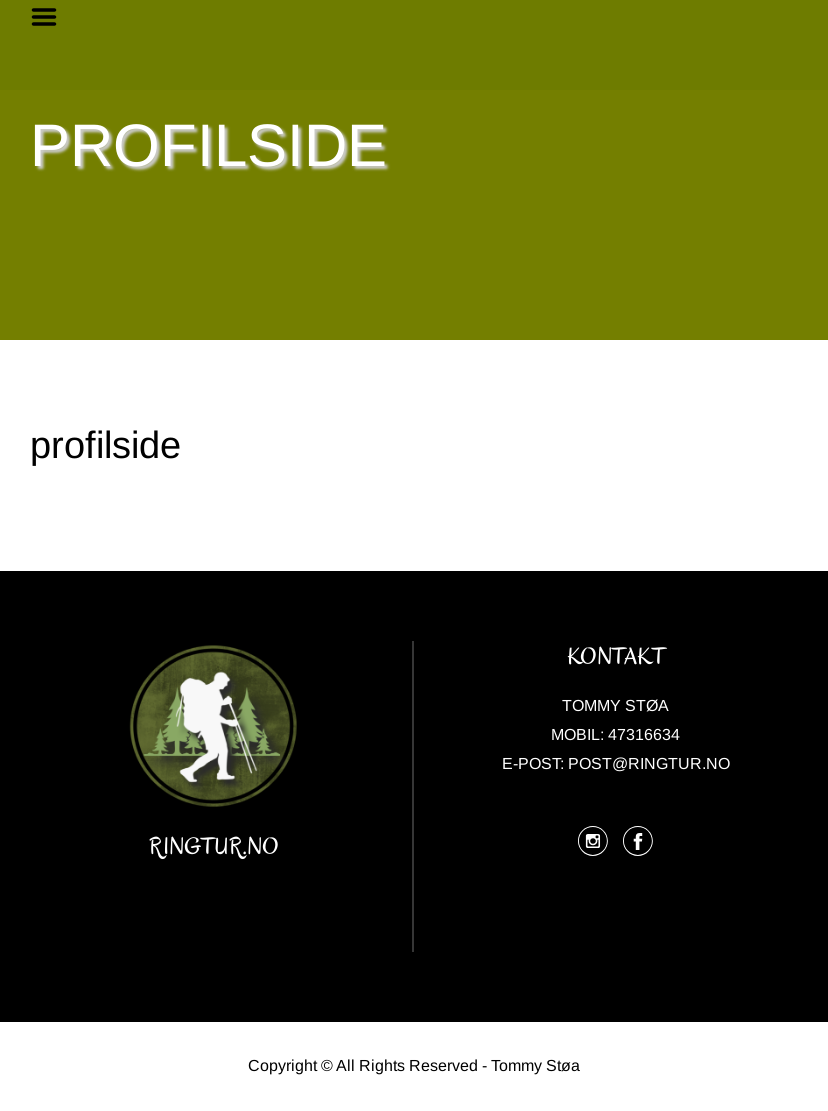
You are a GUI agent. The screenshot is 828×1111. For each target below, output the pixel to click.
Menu (51, 17)
